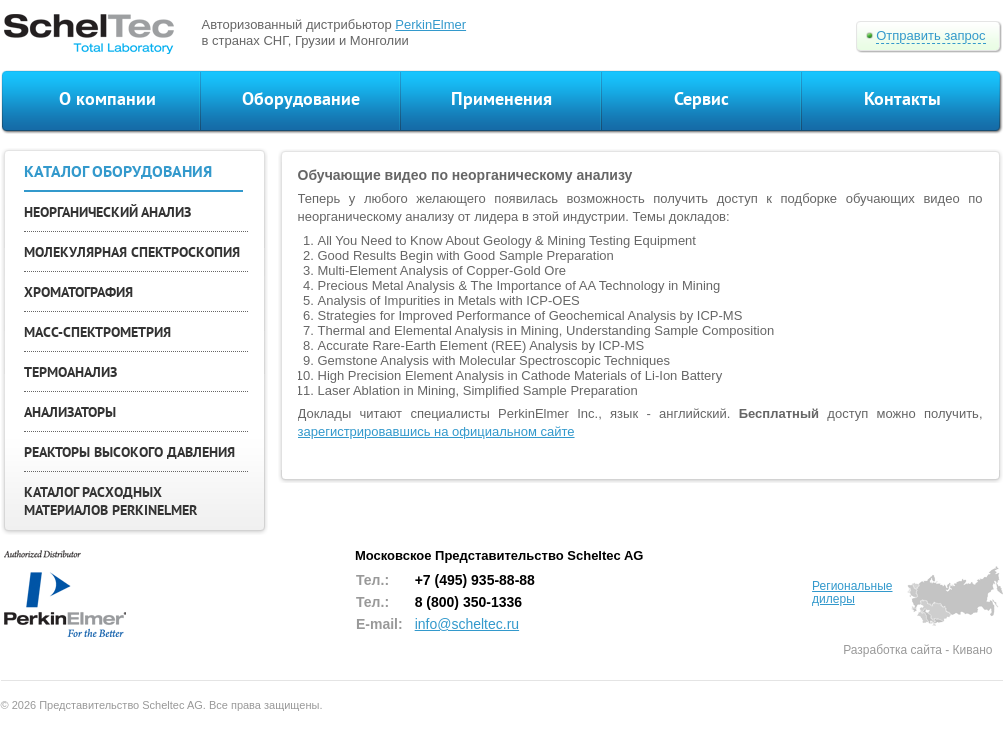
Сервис (701, 98)
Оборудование (301, 98)
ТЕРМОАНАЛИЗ (70, 372)
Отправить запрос (930, 35)
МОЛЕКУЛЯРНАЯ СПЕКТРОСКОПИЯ (132, 252)
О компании (107, 98)
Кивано (973, 650)
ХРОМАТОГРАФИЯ (78, 292)
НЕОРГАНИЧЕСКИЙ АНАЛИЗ (107, 212)
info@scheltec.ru (467, 624)
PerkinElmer (430, 24)
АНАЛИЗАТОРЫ (70, 412)
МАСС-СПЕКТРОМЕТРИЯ (97, 332)
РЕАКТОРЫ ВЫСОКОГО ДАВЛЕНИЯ (129, 452)
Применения (501, 98)
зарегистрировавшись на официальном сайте (436, 431)
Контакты (902, 98)
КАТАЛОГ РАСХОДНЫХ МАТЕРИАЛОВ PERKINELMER (110, 501)
